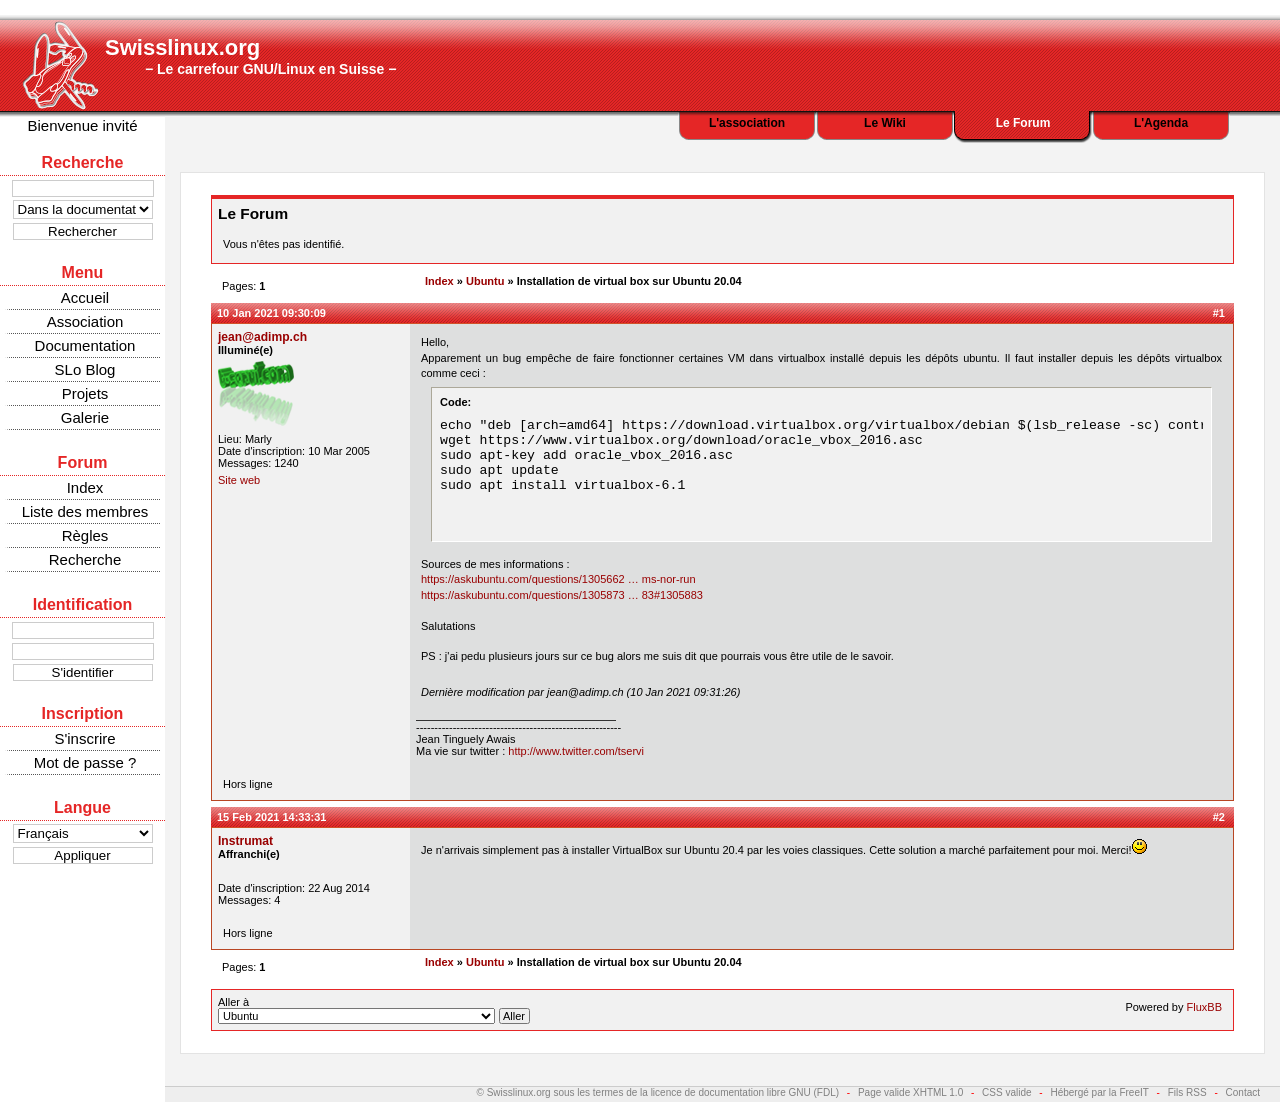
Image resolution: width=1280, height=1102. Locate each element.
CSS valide (1006, 1092)
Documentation (85, 345)
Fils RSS (1187, 1092)
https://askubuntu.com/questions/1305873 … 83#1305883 (562, 595)
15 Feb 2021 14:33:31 (271, 817)
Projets (85, 393)
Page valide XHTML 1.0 (910, 1092)
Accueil (85, 297)
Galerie (85, 417)
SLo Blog (85, 369)
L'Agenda (1161, 123)
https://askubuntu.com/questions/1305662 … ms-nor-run (558, 579)
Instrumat (245, 841)
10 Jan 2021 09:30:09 (271, 313)
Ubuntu (485, 281)
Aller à (374, 1010)
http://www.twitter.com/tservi (576, 751)
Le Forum (1023, 123)
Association (85, 321)
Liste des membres (85, 511)
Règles (85, 535)
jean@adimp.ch (262, 337)
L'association (747, 123)
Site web (239, 480)
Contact (1243, 1092)
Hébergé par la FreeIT (1099, 1092)
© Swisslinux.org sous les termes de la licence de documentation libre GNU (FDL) (658, 1092)
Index (85, 487)
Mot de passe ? (85, 762)
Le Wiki (885, 123)
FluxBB (1204, 1007)
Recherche (85, 559)
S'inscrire (84, 738)
